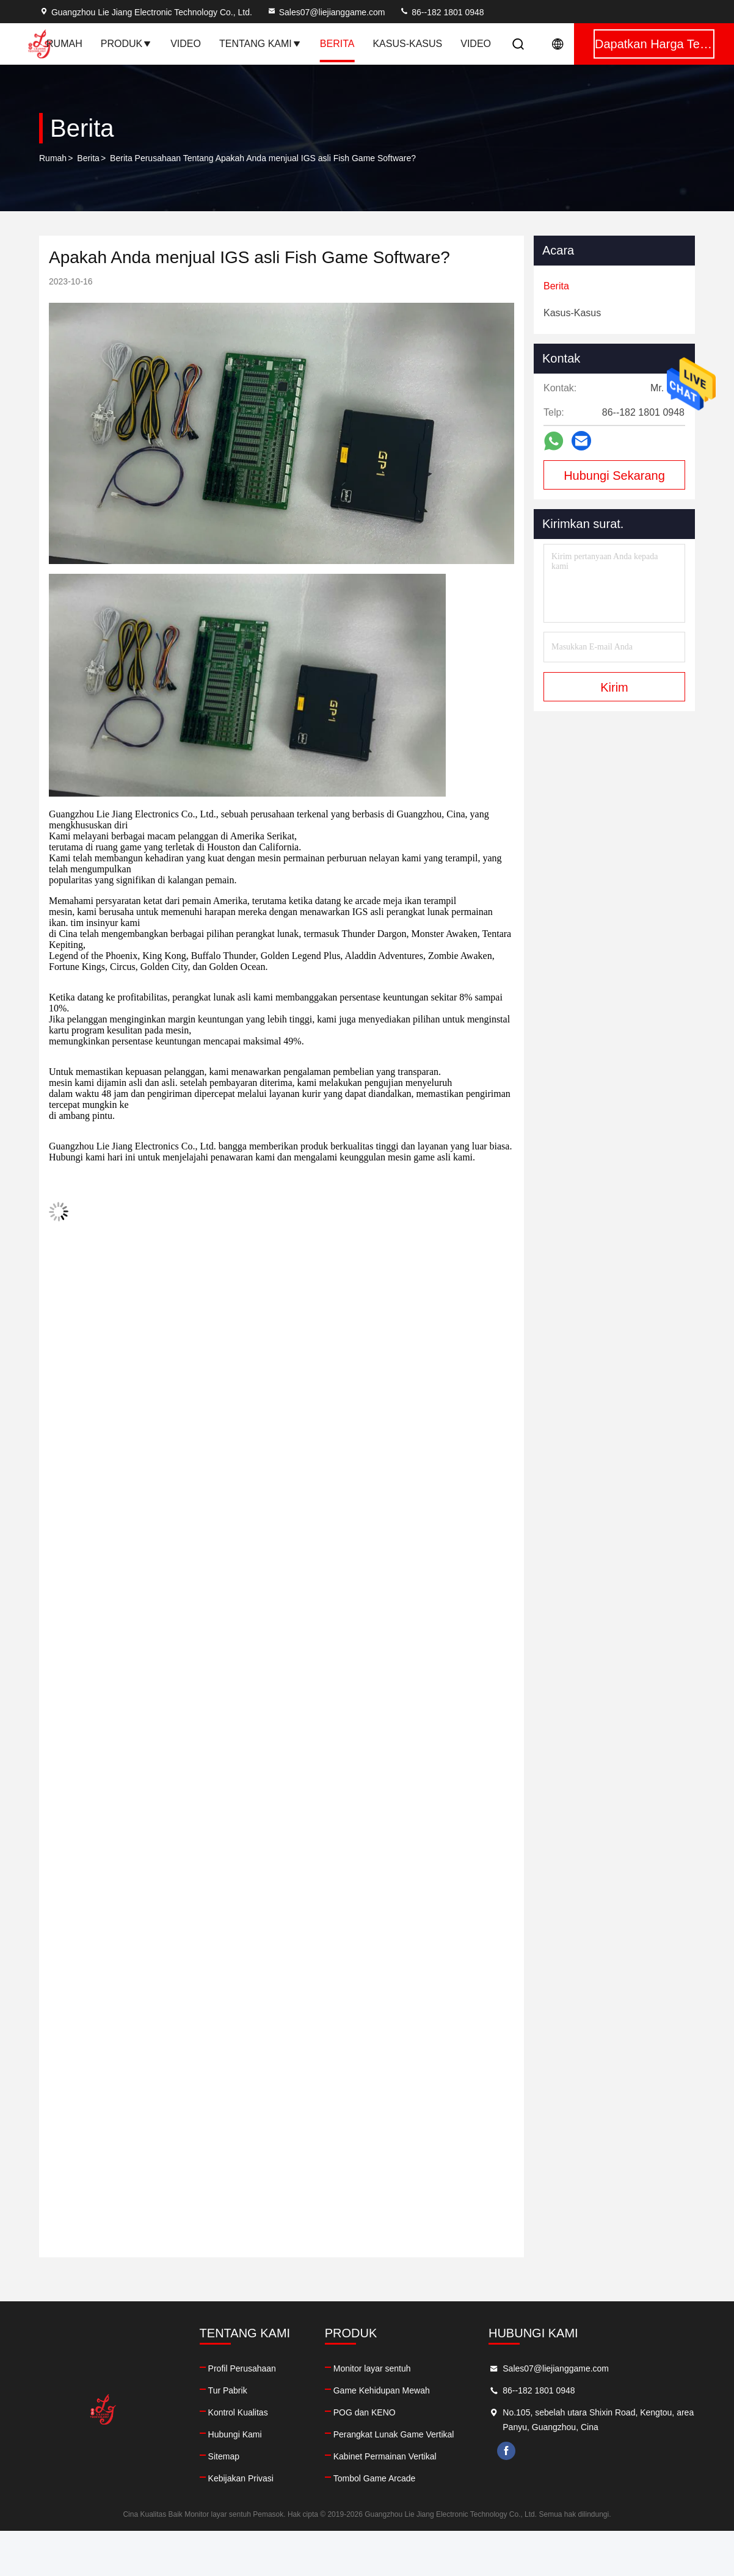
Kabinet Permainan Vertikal (385, 2456)
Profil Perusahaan (242, 2368)
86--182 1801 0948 (441, 12)
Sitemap (223, 2456)
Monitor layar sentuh (372, 2368)
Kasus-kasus (407, 43)
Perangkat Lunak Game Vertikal (393, 2434)
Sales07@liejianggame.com (326, 12)
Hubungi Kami (235, 2434)
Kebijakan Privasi (241, 2478)
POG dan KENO (364, 2412)
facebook (506, 2451)
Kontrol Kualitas (238, 2412)
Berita (337, 43)
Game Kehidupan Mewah (381, 2390)
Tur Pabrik (227, 2390)
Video (185, 43)
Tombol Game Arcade (374, 2478)
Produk (126, 43)
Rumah (64, 43)
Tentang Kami (260, 43)
